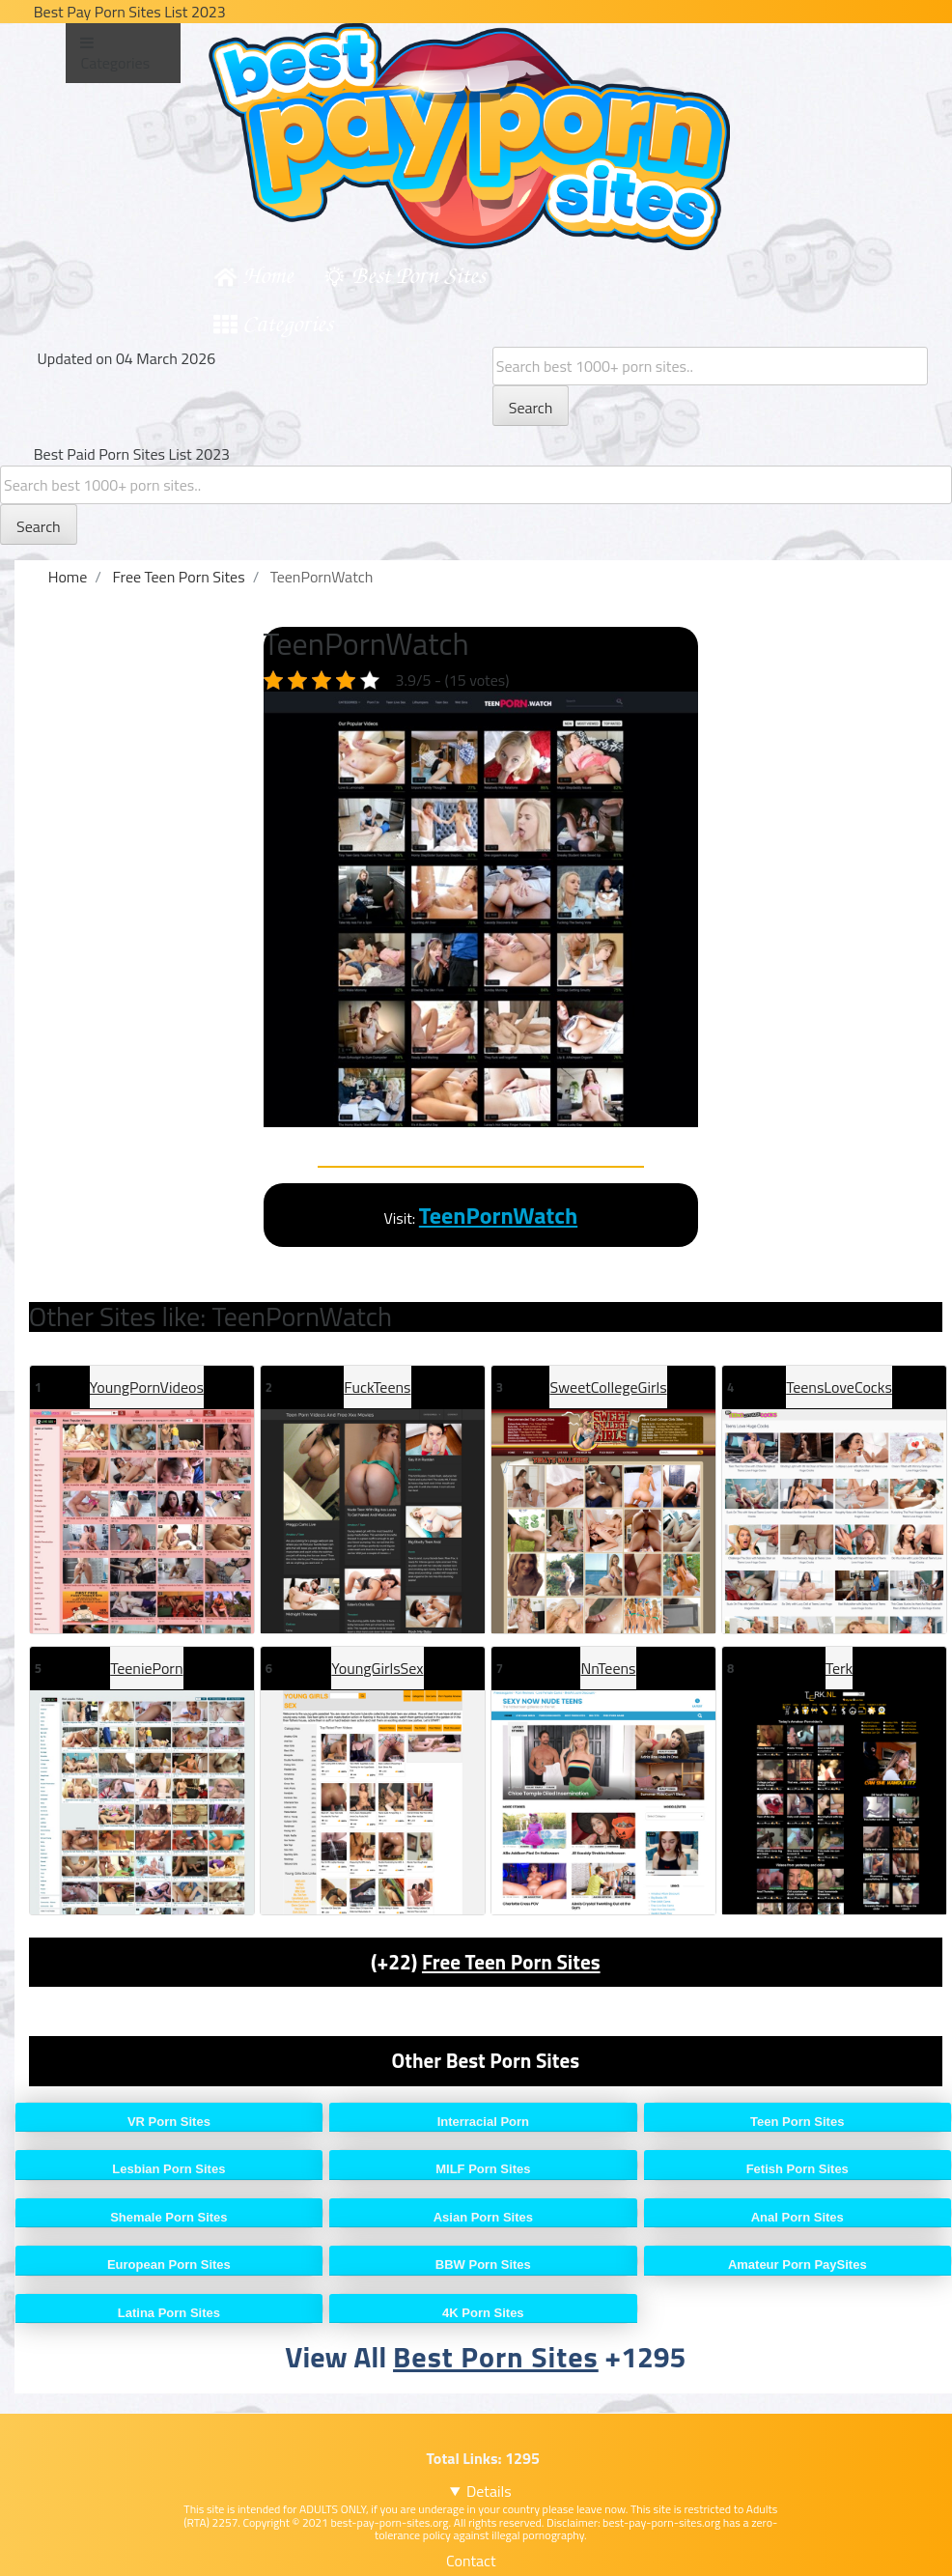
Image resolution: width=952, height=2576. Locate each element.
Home (268, 274)
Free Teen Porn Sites (511, 1961)
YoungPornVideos (147, 1387)
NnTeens (607, 1668)
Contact (471, 2560)
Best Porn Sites (418, 274)
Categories (287, 322)
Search (531, 407)
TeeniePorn (146, 1668)
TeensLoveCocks (839, 1387)
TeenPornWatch (498, 1215)
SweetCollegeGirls (607, 1387)
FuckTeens (377, 1387)
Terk (839, 1668)
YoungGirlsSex (377, 1668)
